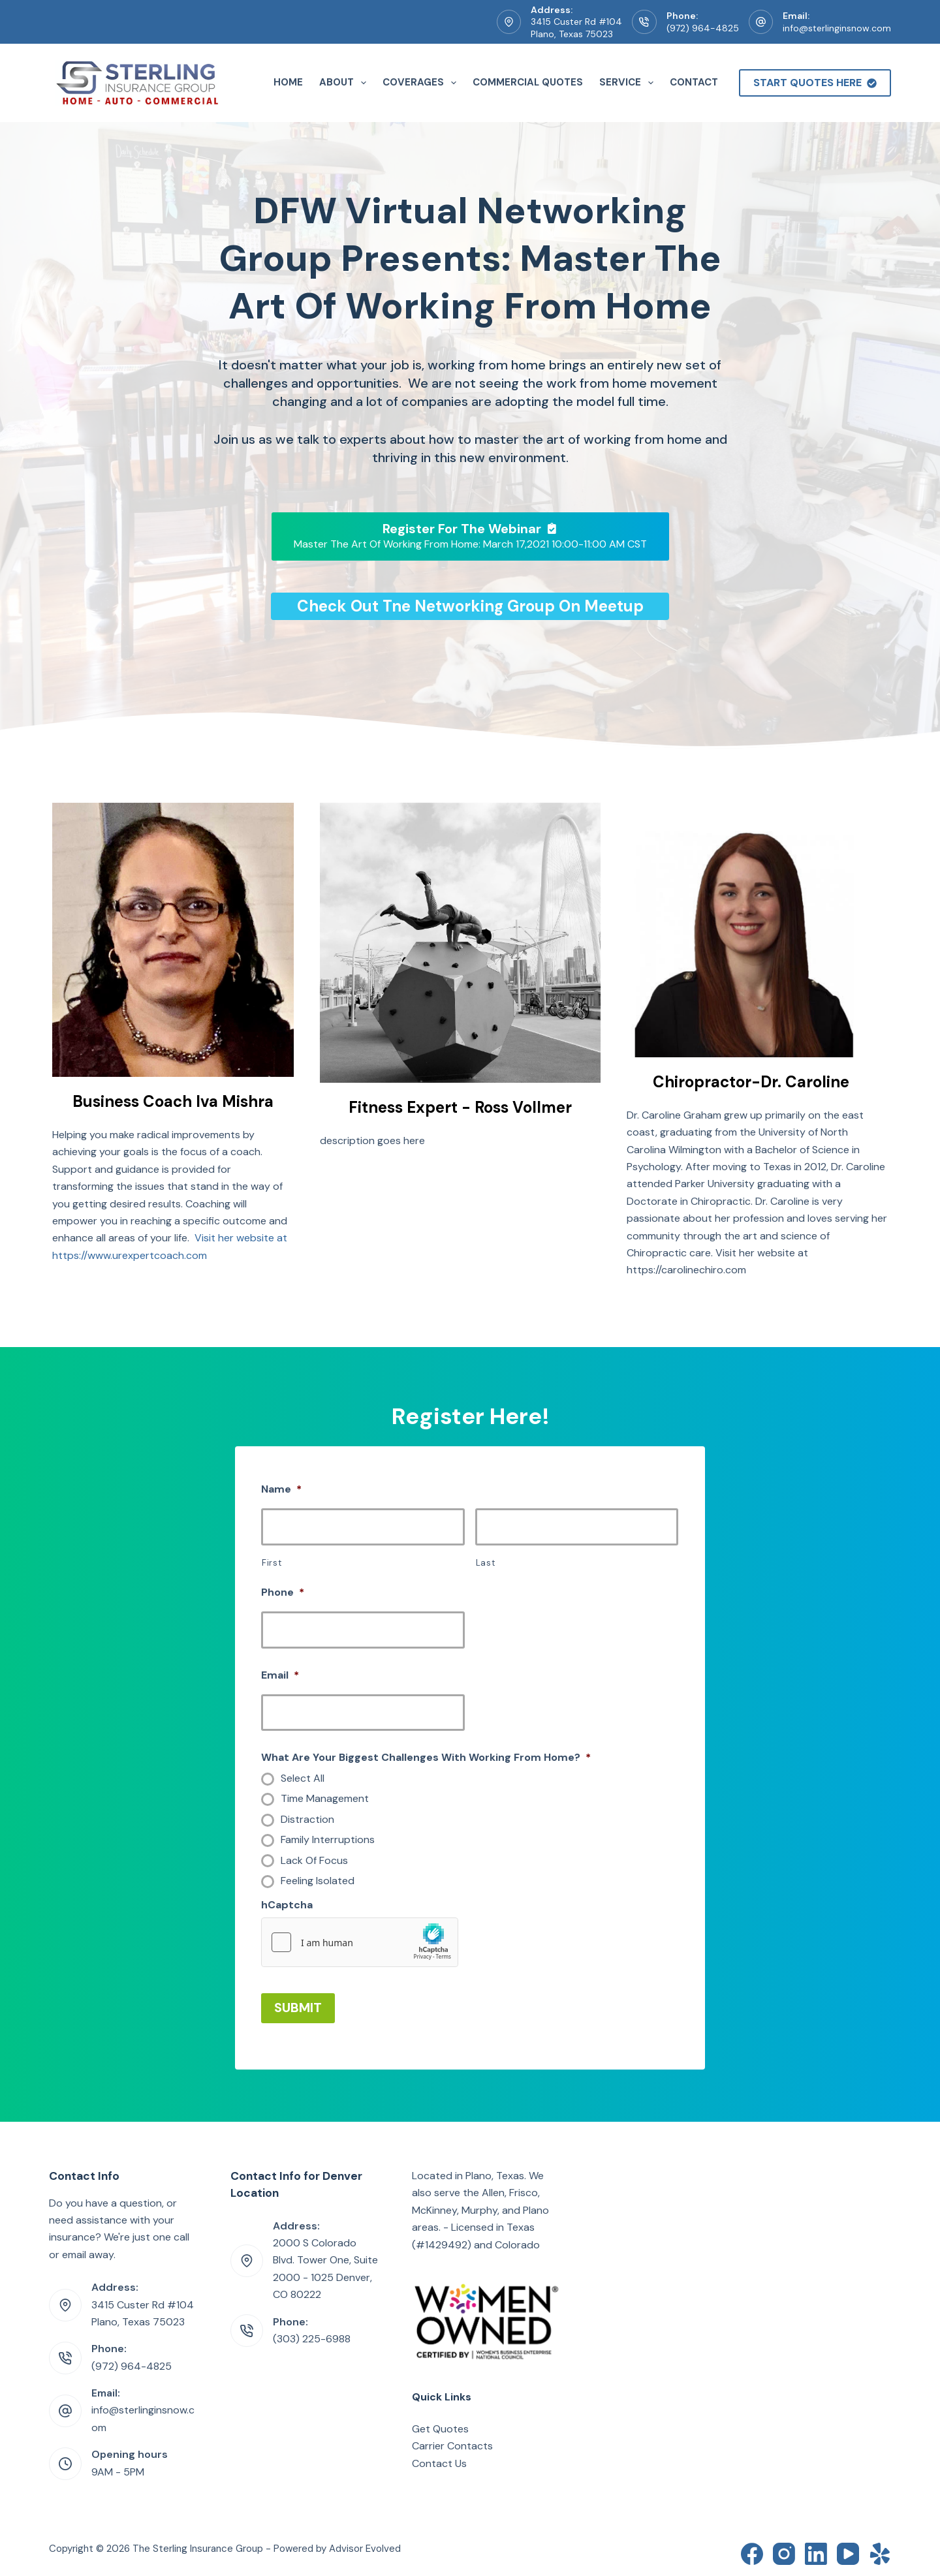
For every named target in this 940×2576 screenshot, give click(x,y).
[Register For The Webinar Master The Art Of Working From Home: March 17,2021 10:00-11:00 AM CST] (470, 536)
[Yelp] (880, 2548)
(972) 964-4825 (702, 28)
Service (629, 83)
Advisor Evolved (365, 2543)
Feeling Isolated (317, 1880)
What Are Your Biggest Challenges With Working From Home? (426, 1757)
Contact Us (439, 2458)
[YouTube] (848, 2548)
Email (280, 1675)
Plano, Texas (494, 2170)
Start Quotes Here (815, 82)
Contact (694, 82)
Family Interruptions (328, 1839)
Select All (302, 1778)
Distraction (307, 1819)
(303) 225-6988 (312, 2333)
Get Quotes (440, 2423)
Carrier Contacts (452, 2440)
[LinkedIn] (816, 2548)
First (271, 1562)
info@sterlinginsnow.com (837, 28)
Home (288, 82)
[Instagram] (784, 2548)
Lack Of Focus (314, 1860)
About (345, 83)
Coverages (422, 83)
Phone (282, 1592)
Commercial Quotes (528, 82)
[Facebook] (752, 2548)
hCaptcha (287, 1905)
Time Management (325, 1798)
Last (485, 1562)
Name (281, 1489)
